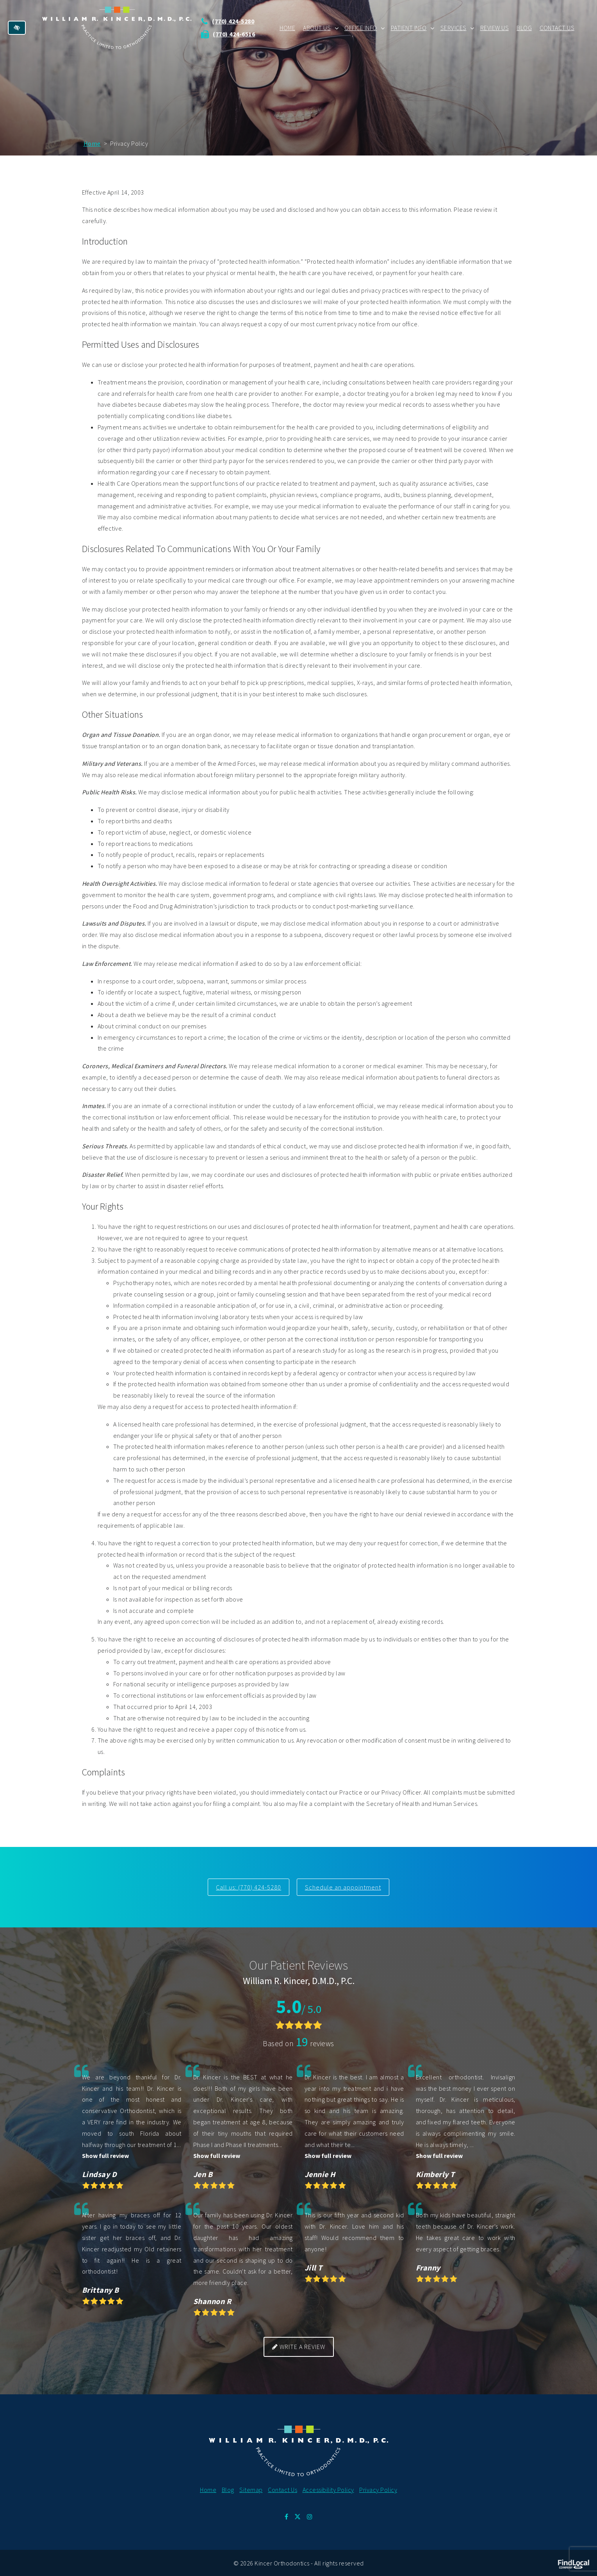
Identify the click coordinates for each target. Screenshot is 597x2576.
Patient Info (409, 27)
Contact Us (557, 27)
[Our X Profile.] (297, 2516)
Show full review (105, 2155)
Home (287, 27)
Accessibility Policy (328, 2489)
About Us (317, 27)
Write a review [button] (298, 2346)
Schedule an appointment (344, 1887)
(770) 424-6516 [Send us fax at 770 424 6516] (241, 34)
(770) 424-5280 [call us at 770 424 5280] (240, 21)
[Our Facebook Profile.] (287, 2516)
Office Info (360, 27)
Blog (524, 27)
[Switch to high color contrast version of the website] (17, 27)
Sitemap (251, 2489)
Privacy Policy (378, 2489)
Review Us (494, 27)
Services (453, 27)
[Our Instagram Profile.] (310, 2516)
